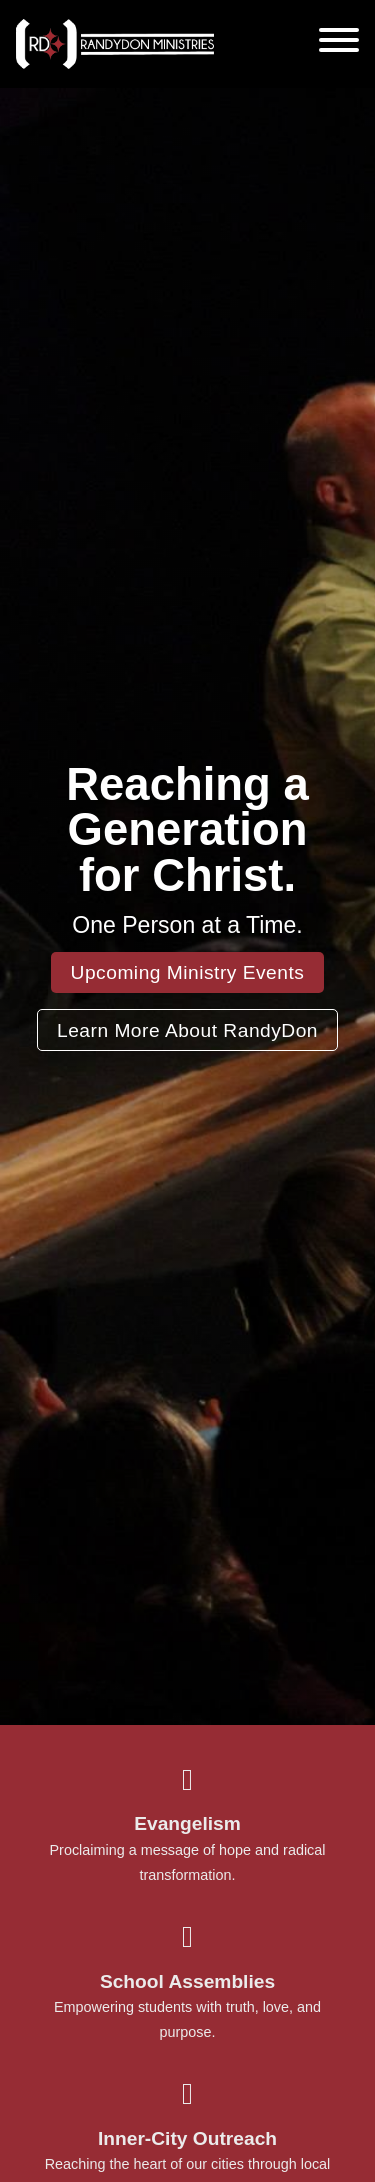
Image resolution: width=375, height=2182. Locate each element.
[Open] (339, 40)
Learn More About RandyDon (187, 1030)
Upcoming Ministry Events (188, 972)
